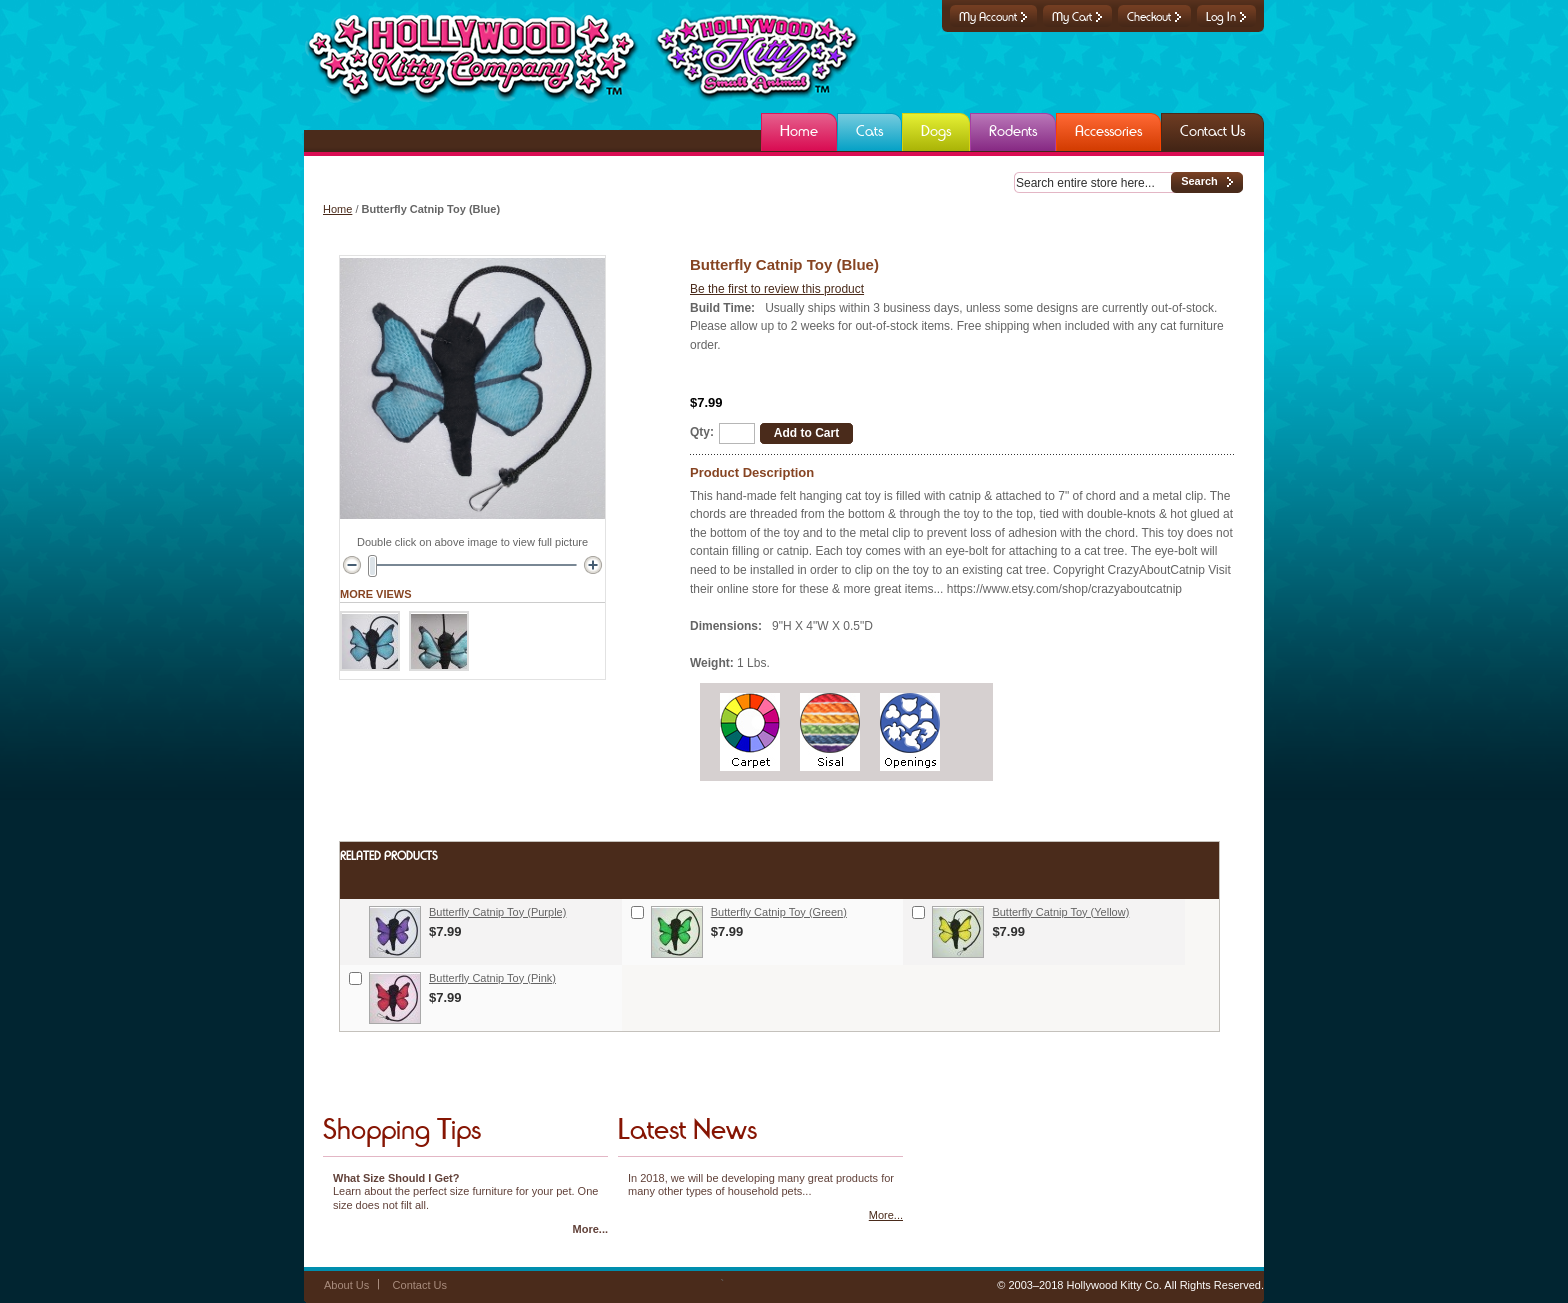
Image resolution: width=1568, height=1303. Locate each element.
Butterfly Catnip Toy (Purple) (497, 912)
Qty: (702, 432)
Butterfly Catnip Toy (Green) (779, 912)
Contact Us (420, 1285)
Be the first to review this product (777, 289)
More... (590, 1229)
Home (337, 209)
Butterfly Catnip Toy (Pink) (492, 978)
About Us (346, 1285)
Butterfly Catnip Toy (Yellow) (1060, 912)
